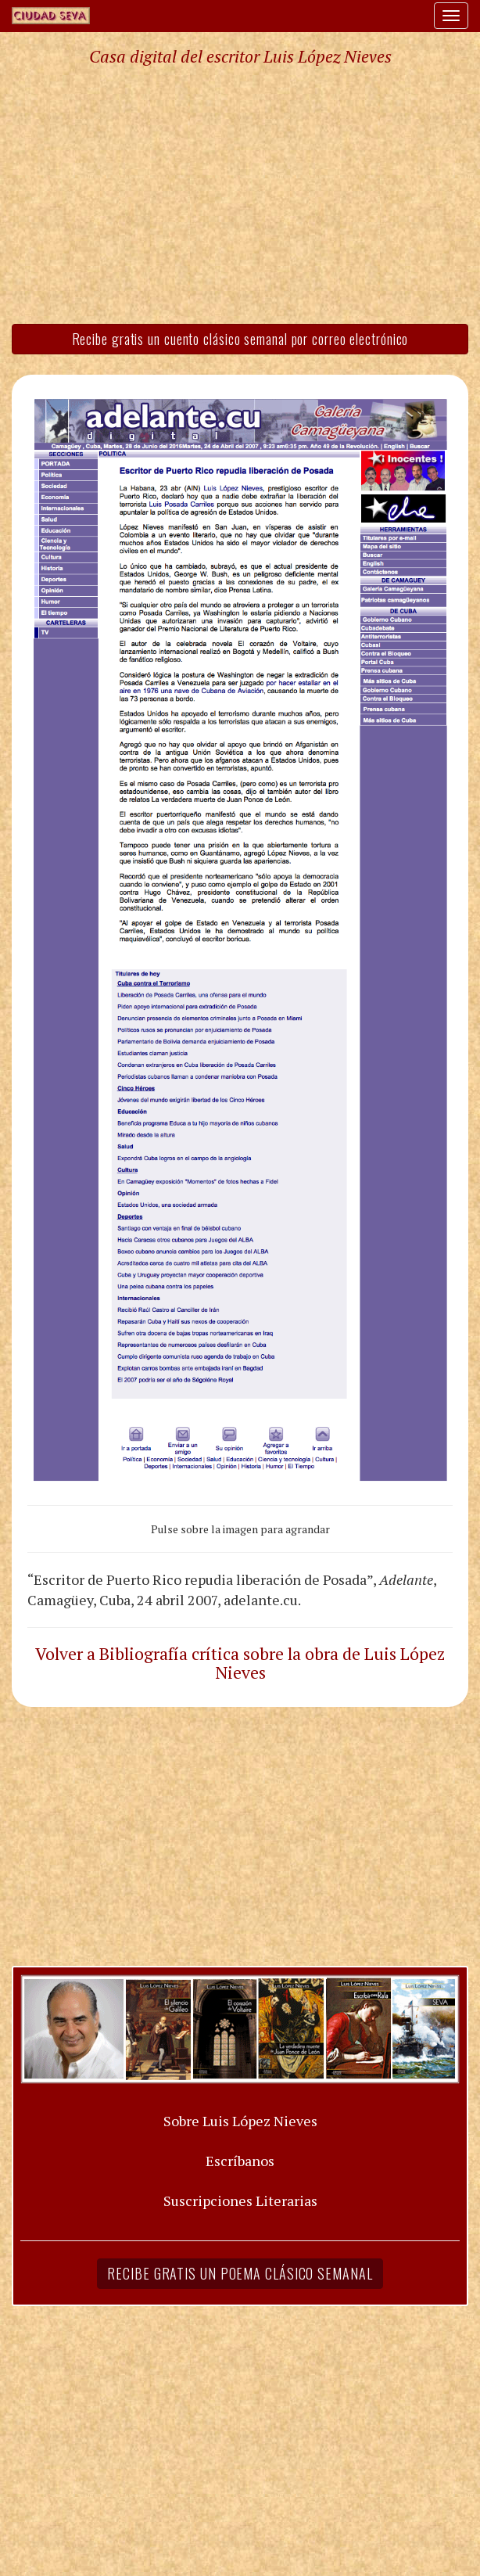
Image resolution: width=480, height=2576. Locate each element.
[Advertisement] (240, 194)
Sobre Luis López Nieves (240, 2120)
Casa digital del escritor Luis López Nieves (240, 56)
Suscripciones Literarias (240, 2200)
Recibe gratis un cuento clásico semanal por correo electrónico (240, 339)
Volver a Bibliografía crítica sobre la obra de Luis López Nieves (240, 1663)
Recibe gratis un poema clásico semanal (239, 2273)
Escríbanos (240, 2160)
